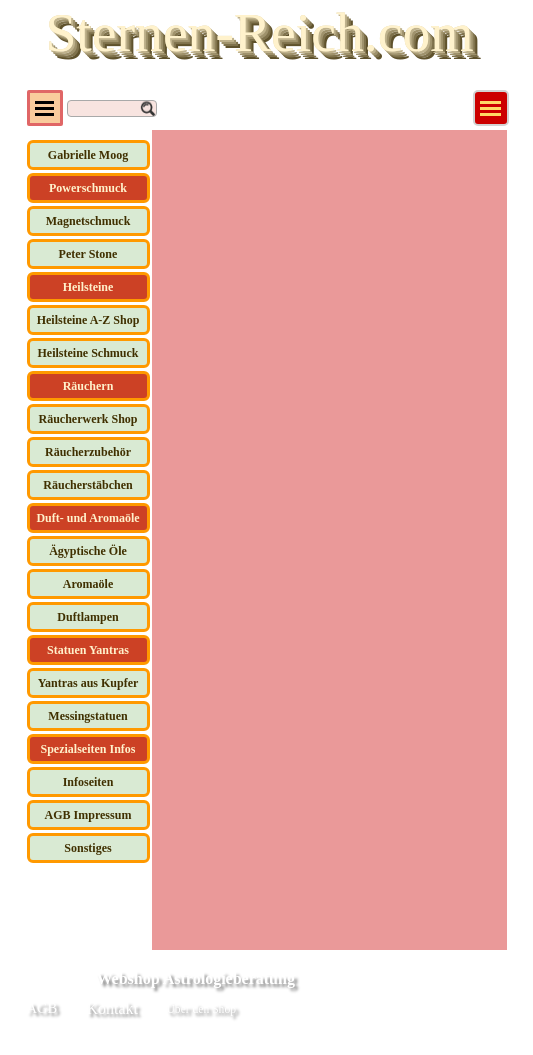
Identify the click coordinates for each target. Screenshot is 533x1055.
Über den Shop (201, 1009)
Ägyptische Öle (88, 551)
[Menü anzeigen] (491, 108)
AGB (42, 1008)
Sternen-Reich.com (259, 32)
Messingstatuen (87, 716)
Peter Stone (88, 254)
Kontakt (113, 1008)
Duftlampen (87, 617)
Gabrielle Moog (88, 155)
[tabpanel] (341, 1011)
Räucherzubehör (88, 452)
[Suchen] (112, 108)
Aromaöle (88, 584)
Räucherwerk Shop (87, 419)
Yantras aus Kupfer (88, 683)
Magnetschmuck (88, 221)
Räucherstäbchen (87, 485)
